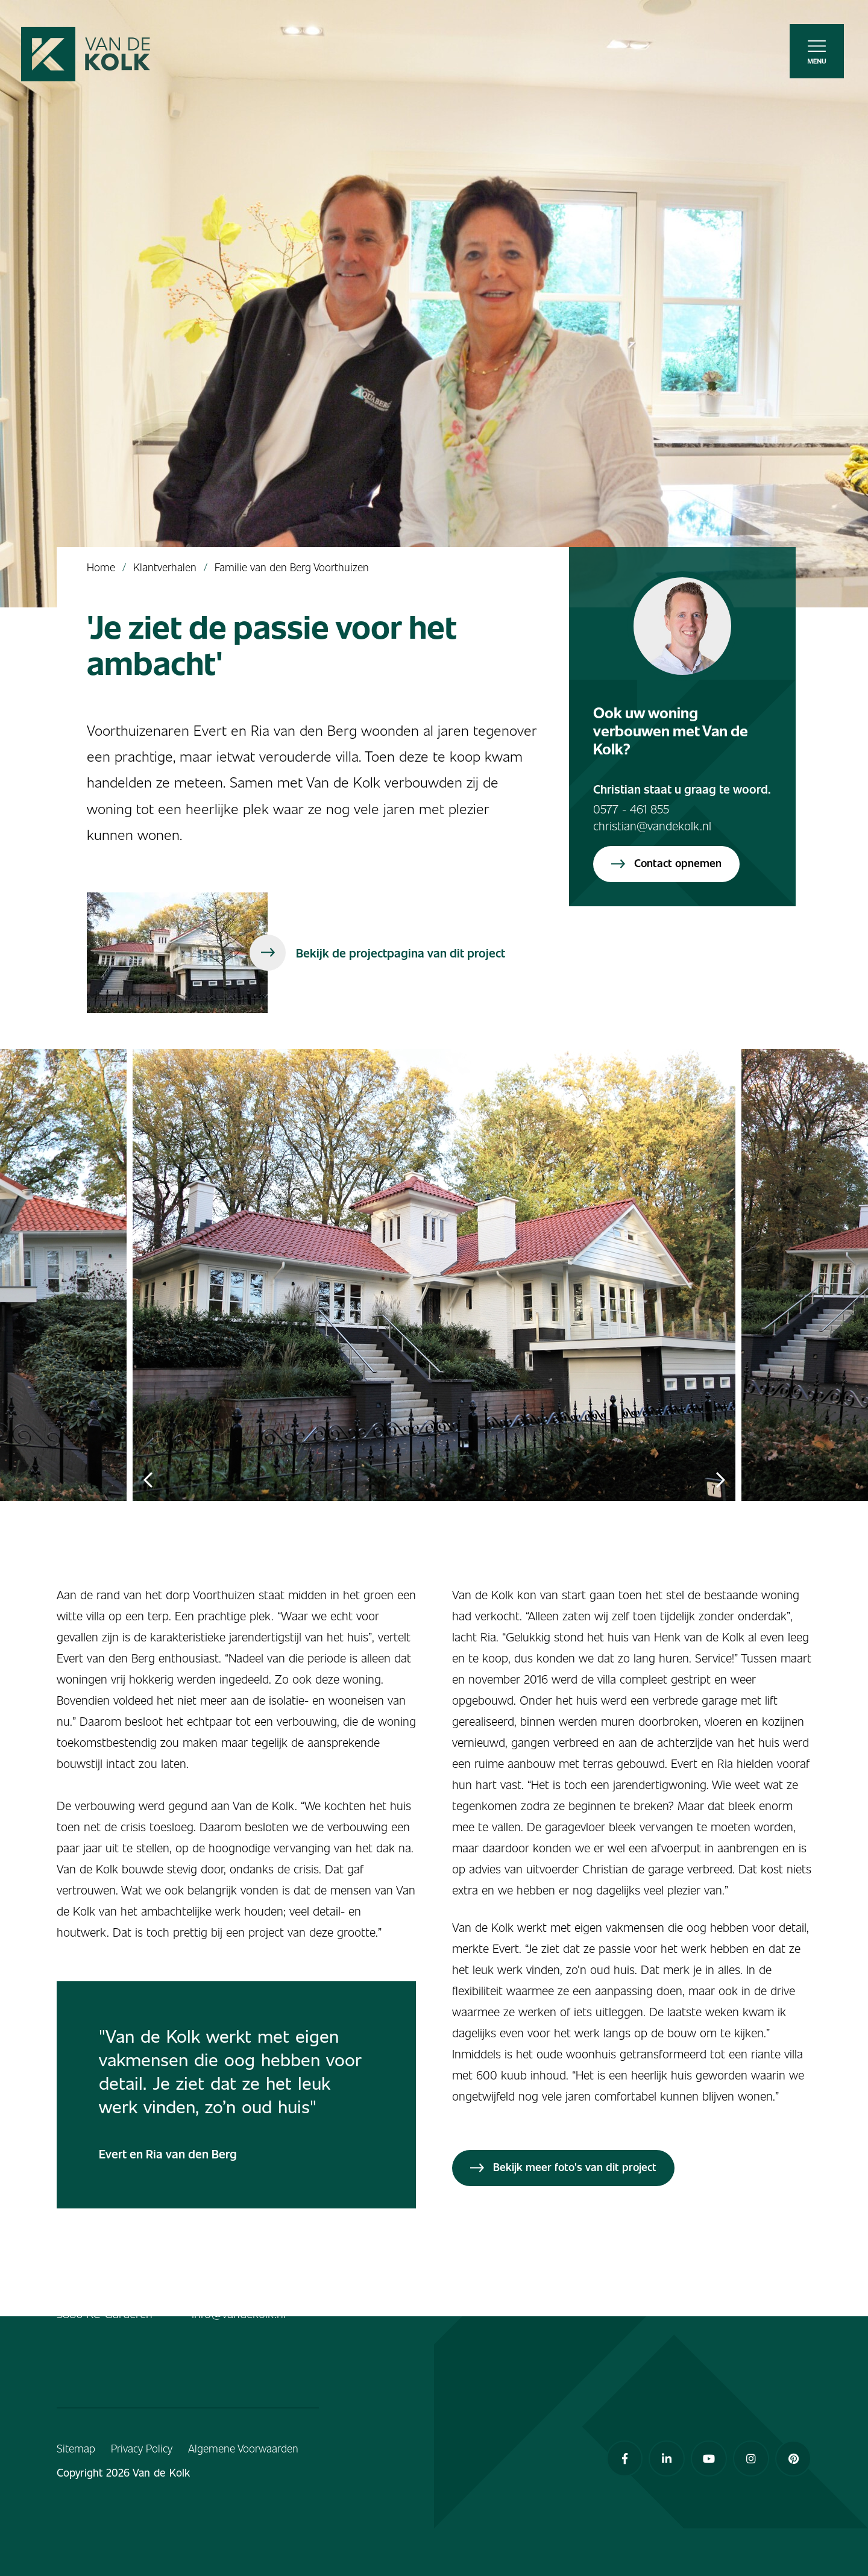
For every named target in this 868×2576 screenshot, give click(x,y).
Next (720, 1479)
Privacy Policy (141, 2447)
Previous (148, 1479)
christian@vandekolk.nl (652, 825)
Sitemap (76, 2447)
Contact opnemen (666, 862)
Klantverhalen (165, 566)
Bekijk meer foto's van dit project (563, 2166)
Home (101, 566)
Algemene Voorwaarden (243, 2447)
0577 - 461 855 (631, 808)
